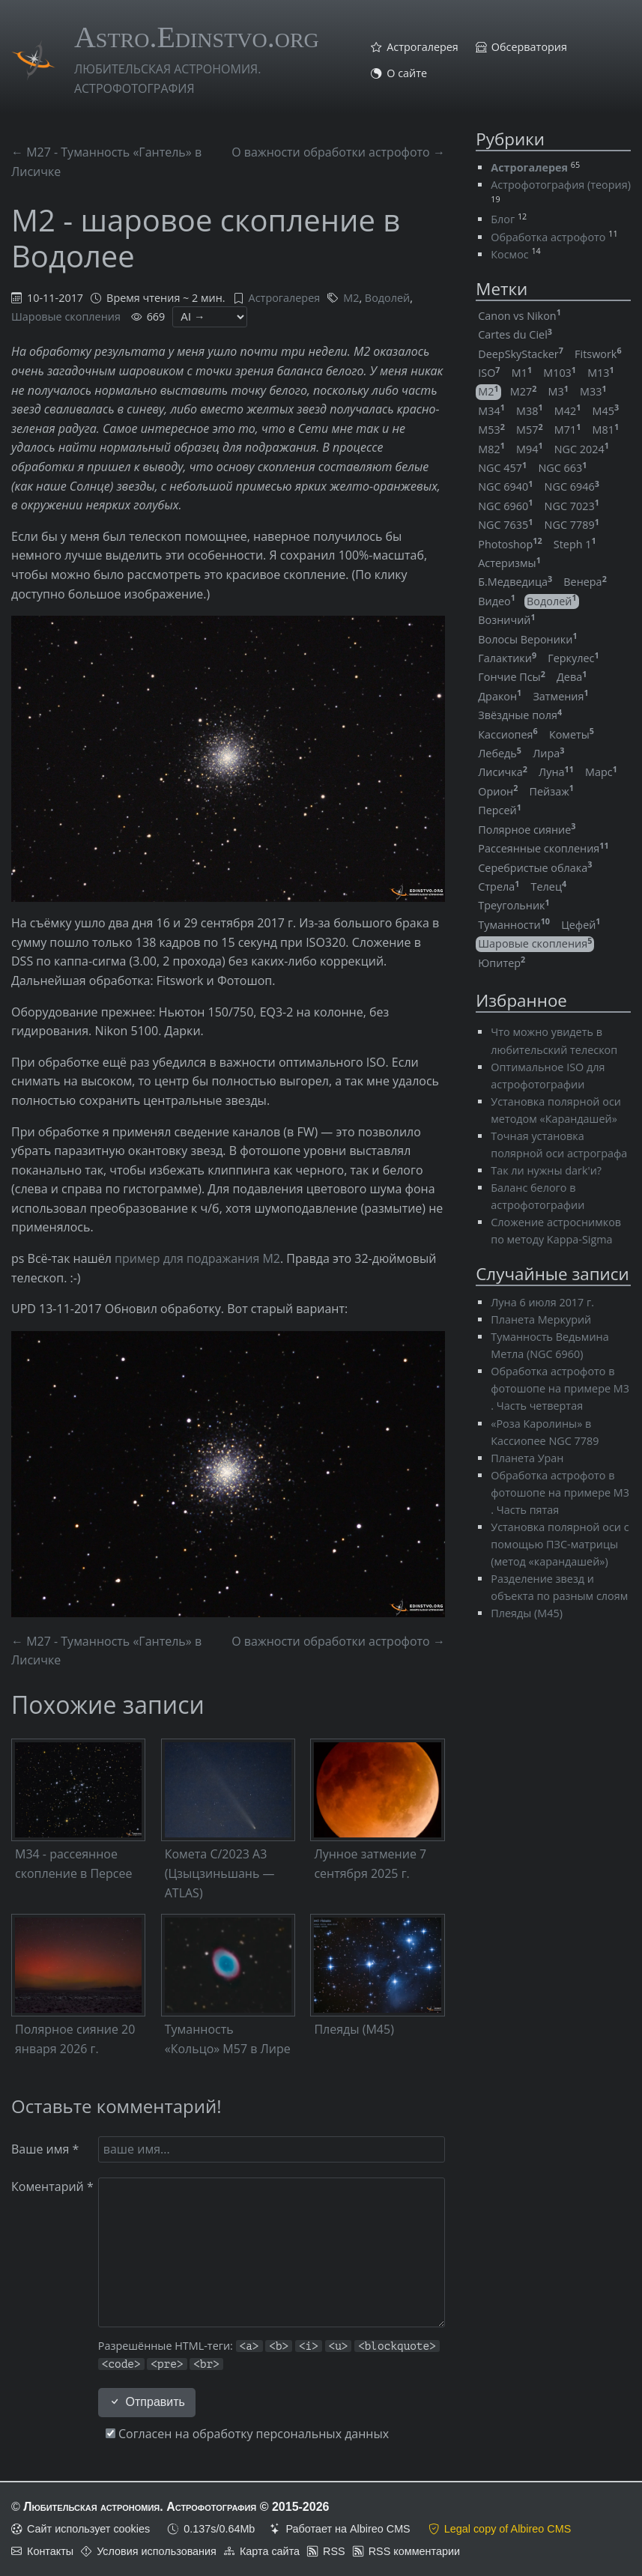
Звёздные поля (520, 715)
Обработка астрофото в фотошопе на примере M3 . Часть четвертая (560, 1388)
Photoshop (510, 544)
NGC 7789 (572, 525)
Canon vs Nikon (519, 316)
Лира (548, 753)
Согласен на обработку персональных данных (247, 2433)
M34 (491, 411)
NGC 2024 (581, 449)
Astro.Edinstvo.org (196, 37)
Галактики (507, 658)
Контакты (50, 2551)
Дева (572, 677)
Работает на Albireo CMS (347, 2529)
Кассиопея (508, 734)
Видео (496, 601)
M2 (351, 298)
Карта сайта (270, 2551)
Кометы (571, 734)
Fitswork (598, 354)
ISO (489, 373)
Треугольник (513, 905)
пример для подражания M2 (197, 1258)
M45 (606, 411)
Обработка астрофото (548, 237)
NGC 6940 (505, 486)
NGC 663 (562, 468)
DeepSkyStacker (520, 354)
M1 (522, 373)
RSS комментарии (414, 2551)
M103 (559, 373)
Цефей (580, 925)
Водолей (387, 298)
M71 (567, 429)
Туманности (514, 925)
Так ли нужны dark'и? (546, 1170)
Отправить (147, 2401)
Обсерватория (529, 47)
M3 (558, 391)
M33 (593, 391)
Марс (601, 772)
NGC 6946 (572, 486)
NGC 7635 (505, 525)
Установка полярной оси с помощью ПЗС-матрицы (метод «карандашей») (560, 1544)
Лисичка (502, 772)
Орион (498, 791)
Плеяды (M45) (353, 2029)
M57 (529, 429)
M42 (567, 411)
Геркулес (573, 658)
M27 (523, 391)
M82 (491, 449)
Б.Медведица (515, 582)
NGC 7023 (572, 506)
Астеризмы (509, 563)
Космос (509, 254)
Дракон (499, 696)
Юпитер (501, 963)
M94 (529, 449)
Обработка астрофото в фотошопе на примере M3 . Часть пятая (560, 1492)
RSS (334, 2551)
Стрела (498, 886)
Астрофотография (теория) (561, 185)
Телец (549, 886)
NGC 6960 (505, 506)
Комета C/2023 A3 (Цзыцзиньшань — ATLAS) (220, 1873)
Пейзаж (552, 791)
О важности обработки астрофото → (338, 152)
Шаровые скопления (66, 316)
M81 (606, 429)
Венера (585, 582)
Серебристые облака (535, 868)
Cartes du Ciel (515, 334)
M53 (491, 429)
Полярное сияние (526, 829)
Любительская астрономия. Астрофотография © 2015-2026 (176, 2506)
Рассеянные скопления (543, 848)
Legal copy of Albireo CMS (508, 2529)
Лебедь (499, 753)
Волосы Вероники (527, 639)
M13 (600, 373)
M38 (529, 411)
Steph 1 (575, 544)
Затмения (560, 696)
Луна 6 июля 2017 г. (542, 1302)
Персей (499, 810)
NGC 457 (502, 468)
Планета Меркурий (541, 1319)
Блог (503, 219)
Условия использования (156, 2551)
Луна (556, 772)
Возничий (506, 620)
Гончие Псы (511, 677)
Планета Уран (527, 1458)
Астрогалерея (422, 47)
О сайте (407, 73)
